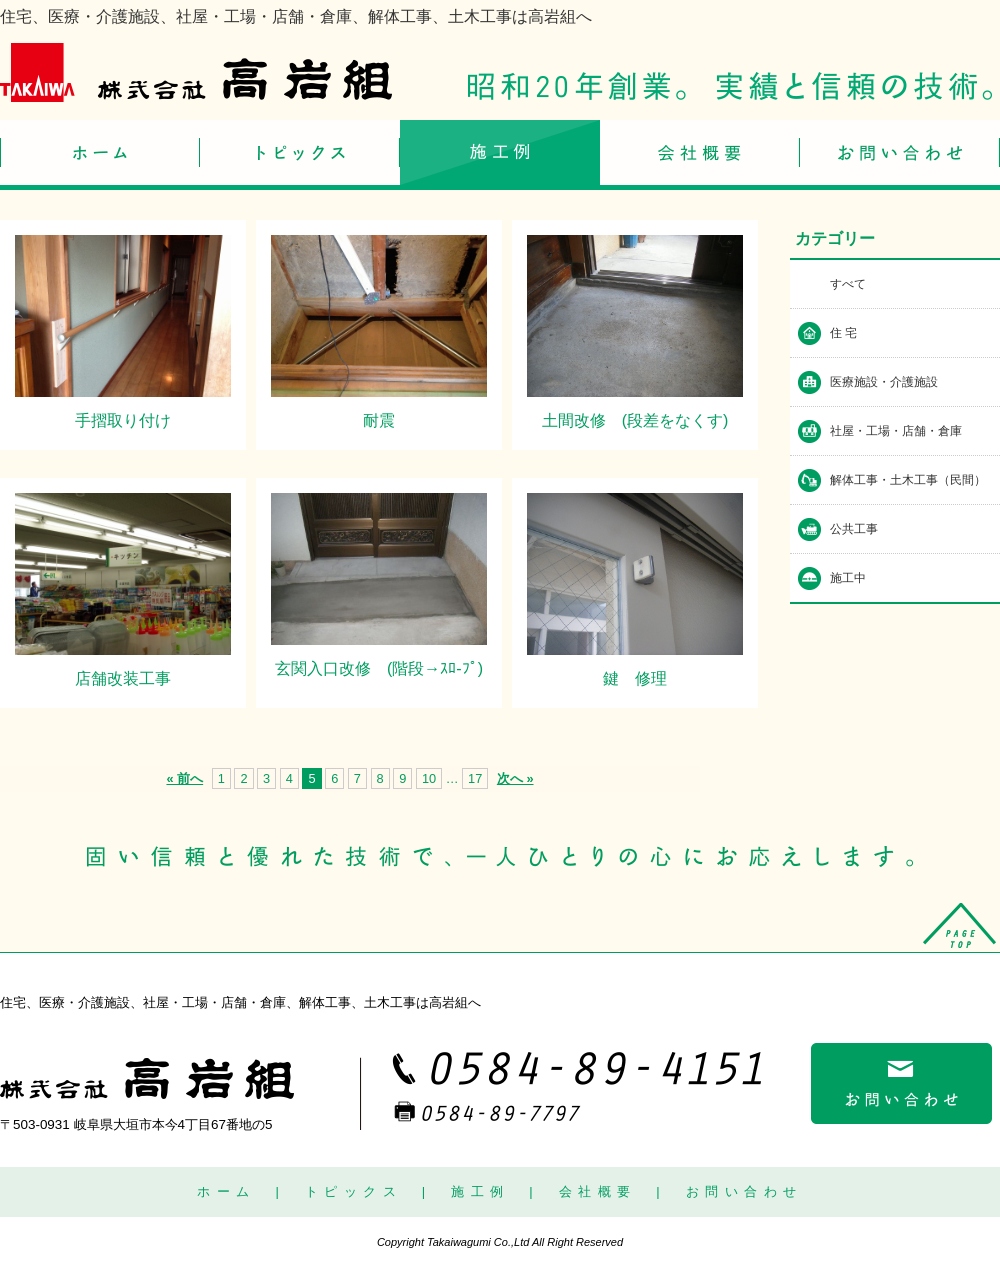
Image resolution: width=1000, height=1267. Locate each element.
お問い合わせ (744, 1191)
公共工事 (854, 529)
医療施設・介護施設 (884, 382)
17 (475, 778)
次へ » (515, 778)
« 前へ (184, 778)
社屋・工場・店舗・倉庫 (896, 431)
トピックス (354, 1191)
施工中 (848, 578)
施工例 (480, 1191)
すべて (848, 284)
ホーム (226, 1191)
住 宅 (843, 333)
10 (429, 778)
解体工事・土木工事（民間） (908, 480)
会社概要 (598, 1191)
